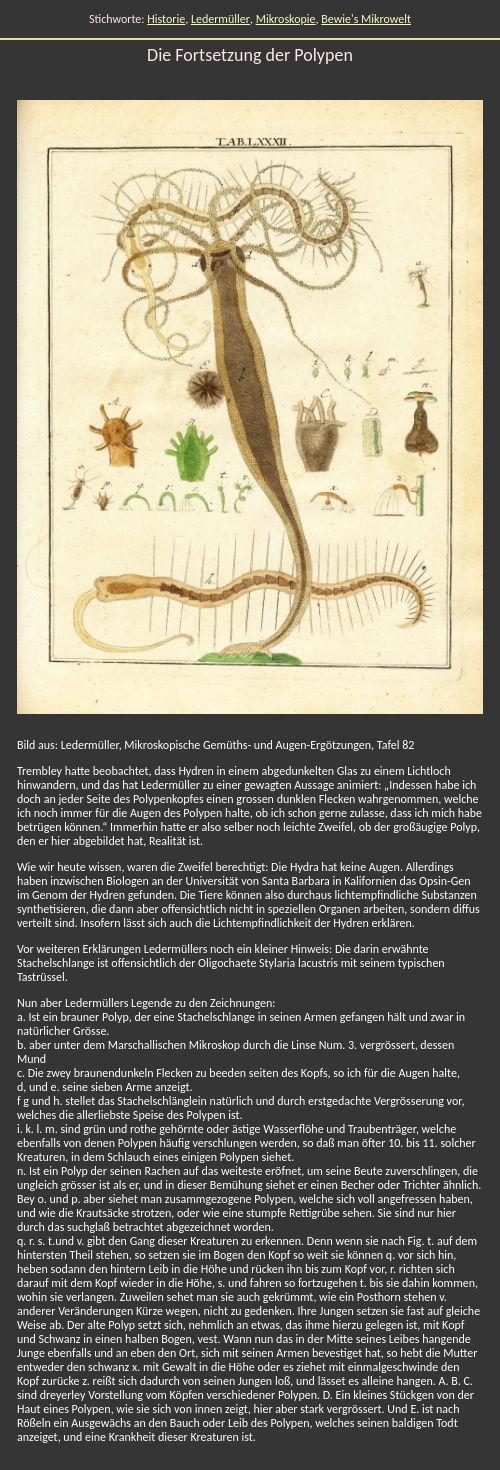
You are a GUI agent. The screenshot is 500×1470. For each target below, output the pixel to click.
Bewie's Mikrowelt (366, 19)
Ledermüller (220, 19)
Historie (166, 19)
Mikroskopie (286, 19)
